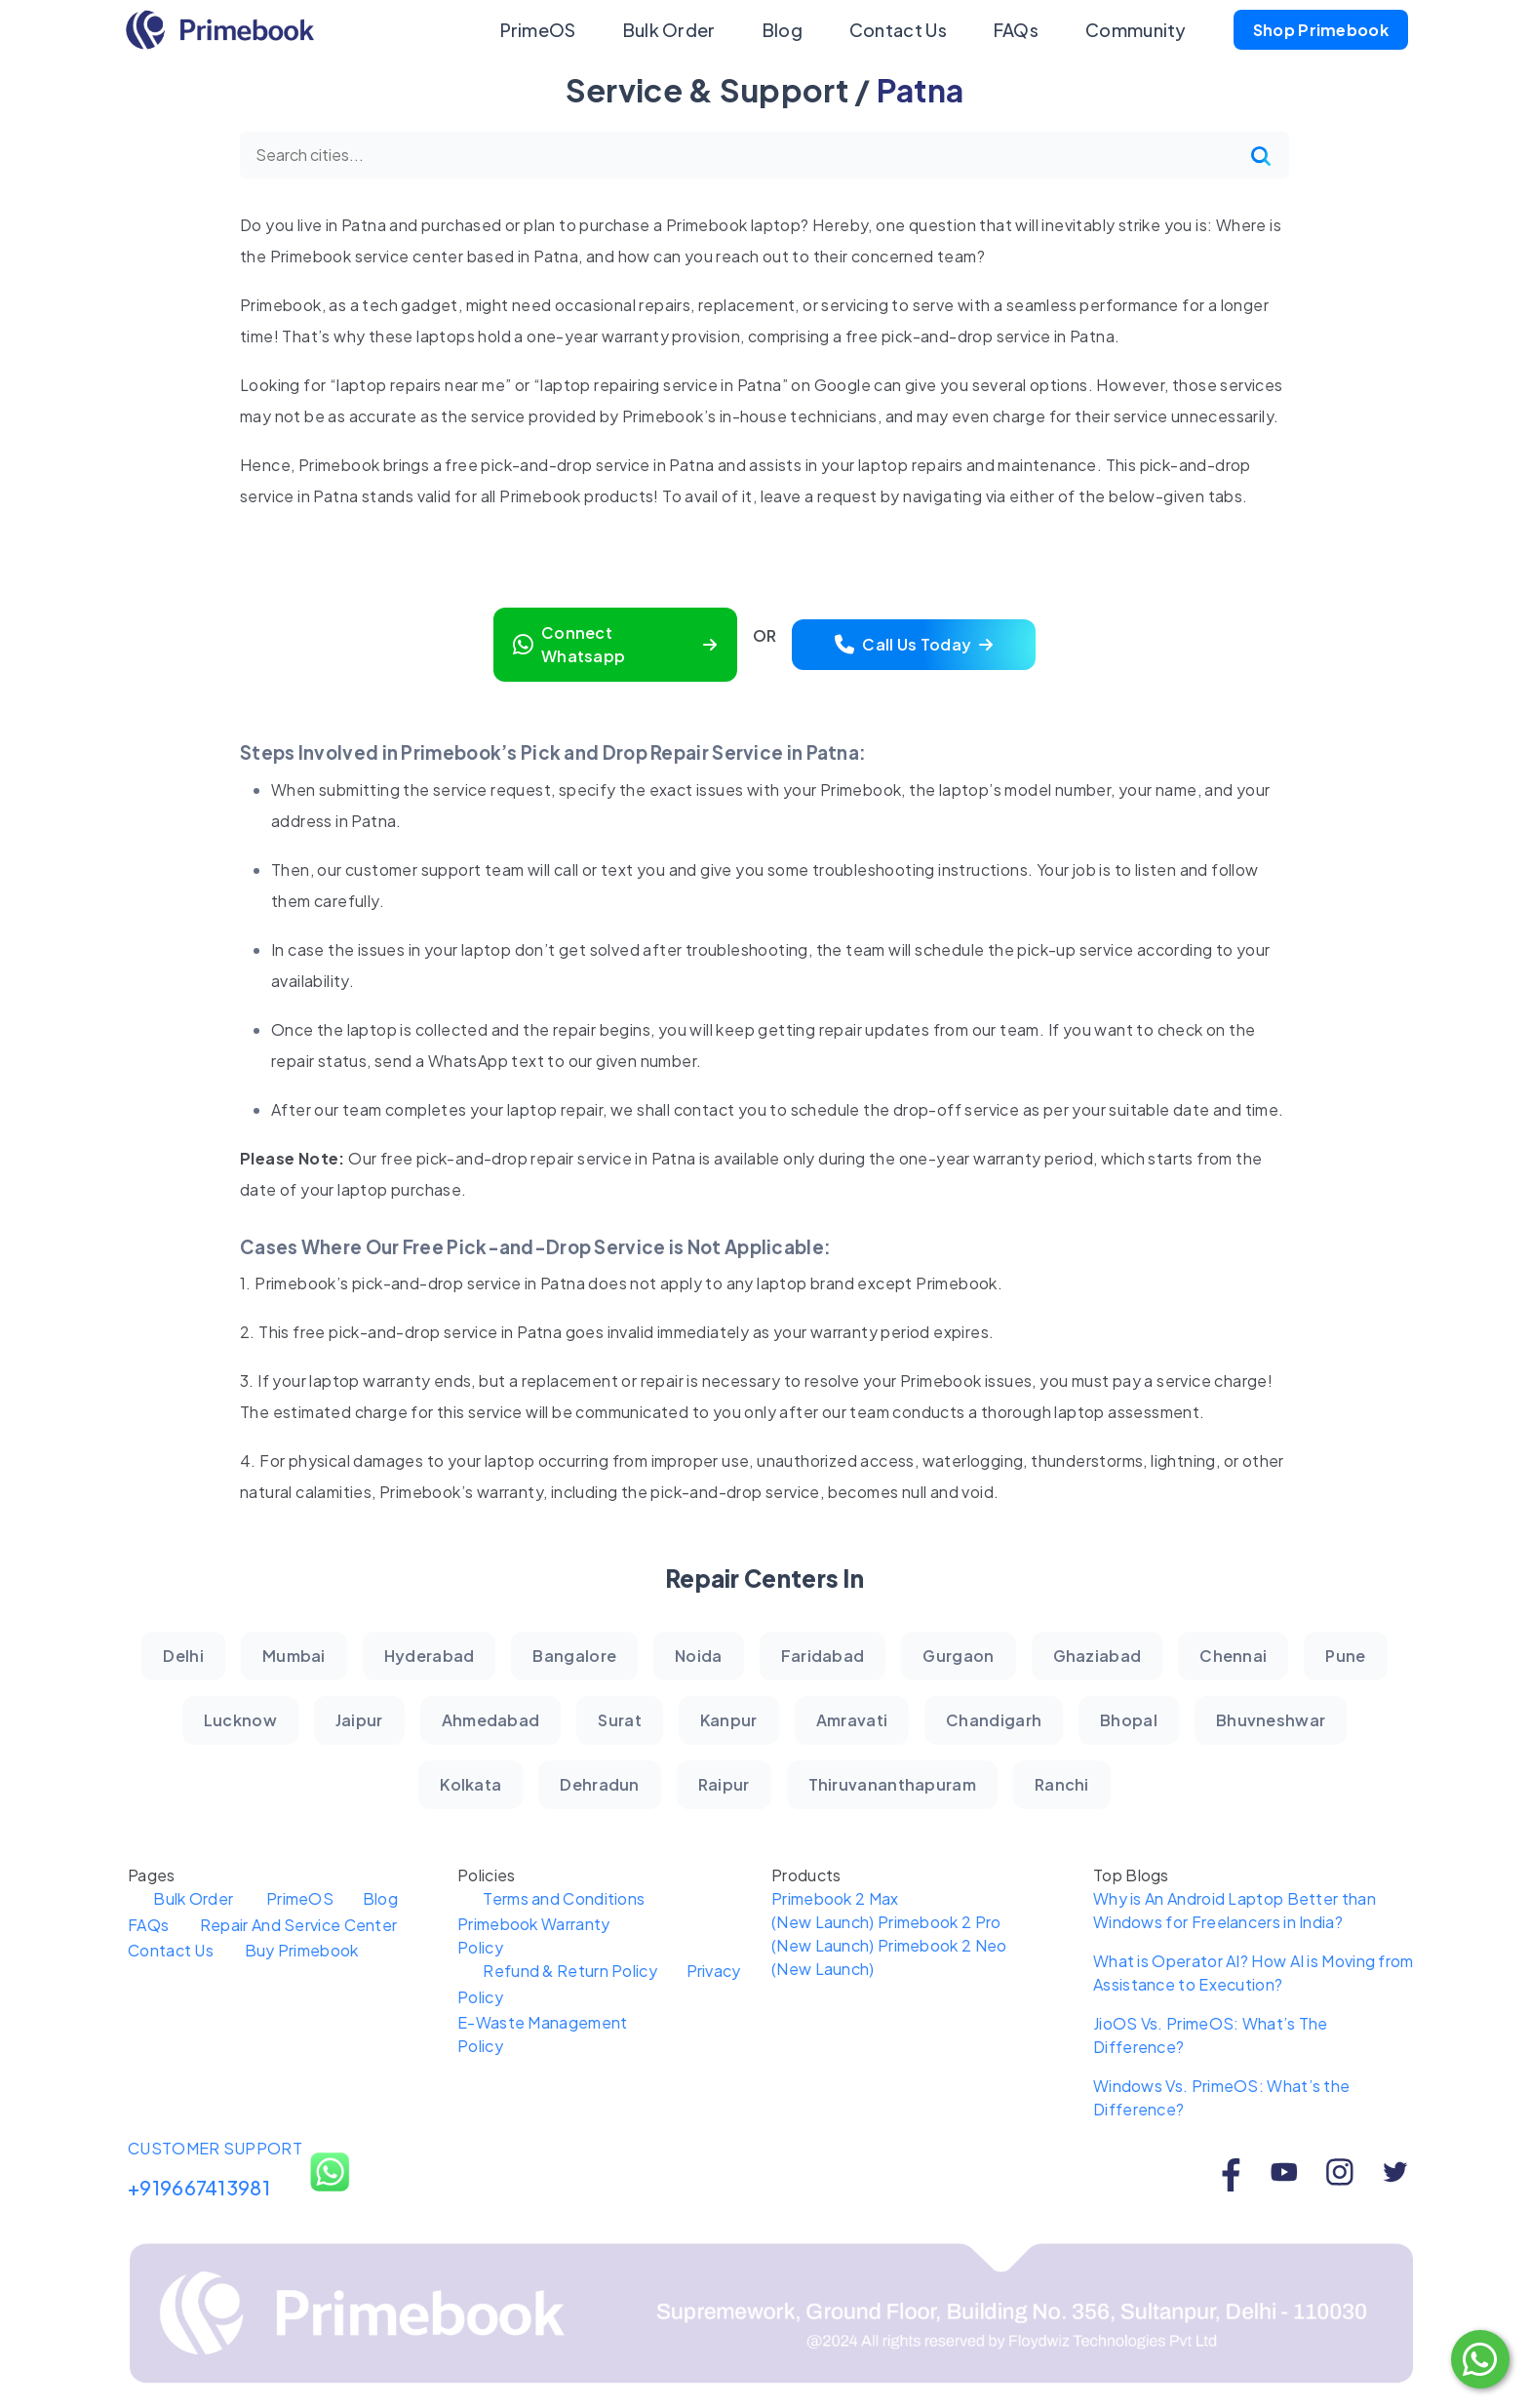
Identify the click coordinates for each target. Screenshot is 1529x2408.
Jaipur (359, 1720)
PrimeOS (538, 30)
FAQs (1016, 30)
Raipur (724, 1784)
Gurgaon (958, 1655)
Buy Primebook (314, 1950)
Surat (620, 1720)
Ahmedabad (491, 1720)
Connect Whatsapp (615, 644)
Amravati (851, 1720)
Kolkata (470, 1784)
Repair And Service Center (311, 1925)
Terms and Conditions (578, 1898)
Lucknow (240, 1720)
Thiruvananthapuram (892, 1784)
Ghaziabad (1097, 1655)
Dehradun (599, 1784)
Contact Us (898, 30)
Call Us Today (914, 644)
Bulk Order (669, 30)
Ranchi (1062, 1784)
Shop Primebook (1321, 30)
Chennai (1233, 1655)
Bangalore (574, 1655)
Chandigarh (993, 1720)
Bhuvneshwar (1270, 1720)
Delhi (183, 1655)
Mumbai (294, 1655)
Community (1136, 30)
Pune (1345, 1655)
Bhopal (1128, 1720)
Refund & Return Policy (585, 1970)
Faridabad (823, 1655)
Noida (699, 1655)
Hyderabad (429, 1655)
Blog (783, 30)
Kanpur (729, 1720)
